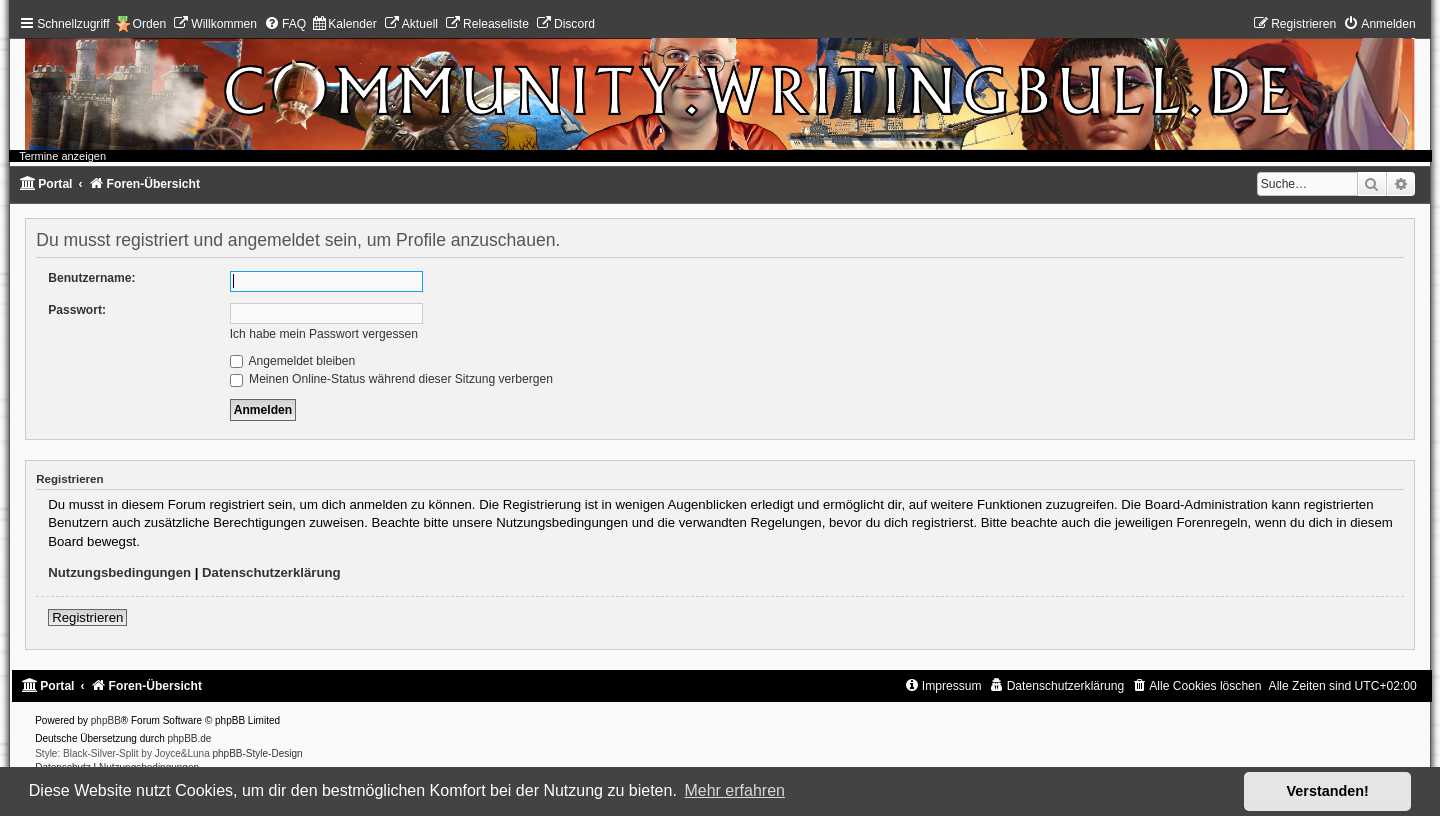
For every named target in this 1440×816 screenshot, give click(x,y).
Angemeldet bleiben (293, 361)
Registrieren (87, 617)
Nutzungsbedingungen (119, 572)
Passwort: (77, 310)
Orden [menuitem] (150, 24)
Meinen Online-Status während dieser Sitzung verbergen (391, 379)
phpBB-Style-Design (258, 753)
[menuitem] (215, 24)
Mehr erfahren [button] (734, 790)
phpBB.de (190, 738)
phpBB (106, 720)
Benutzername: (91, 278)
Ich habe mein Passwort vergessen (324, 334)
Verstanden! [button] (1328, 791)
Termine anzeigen (62, 156)
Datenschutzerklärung (271, 572)
